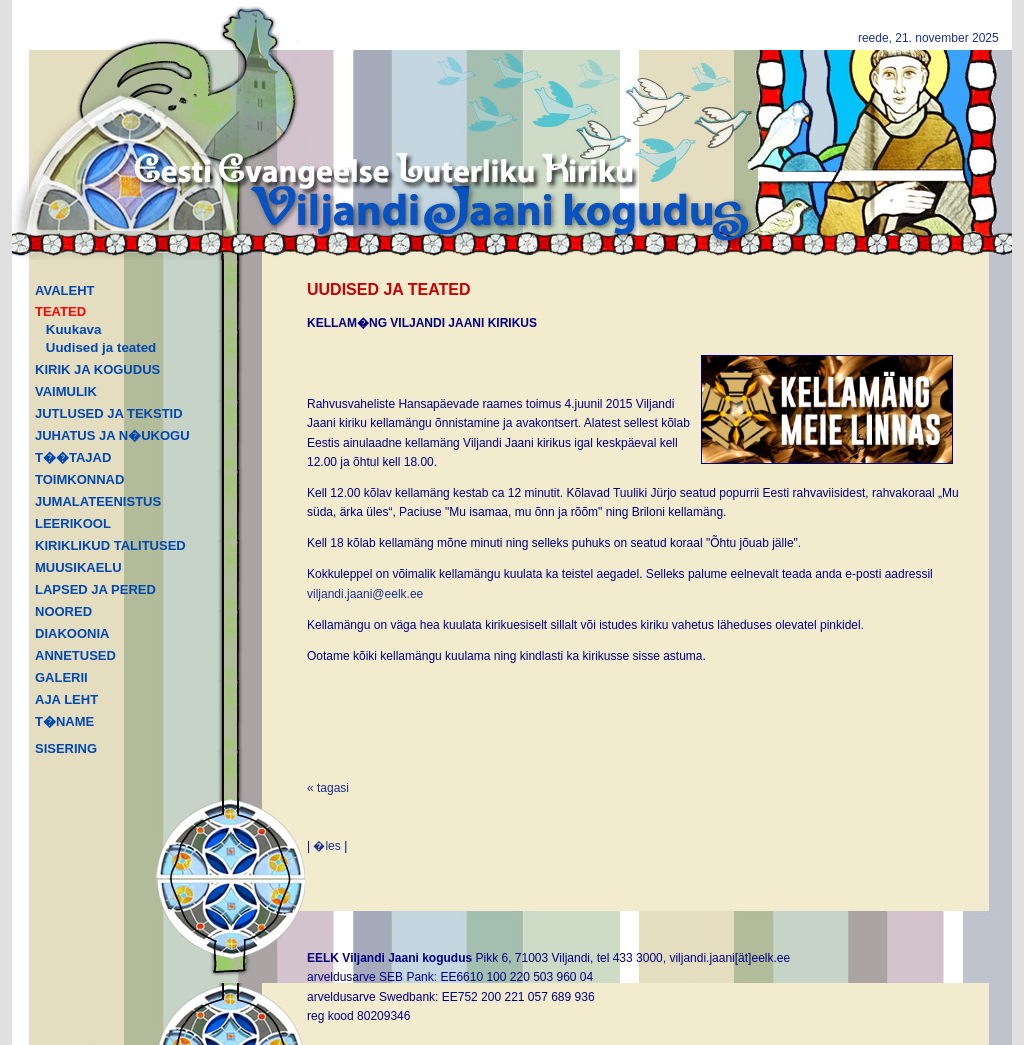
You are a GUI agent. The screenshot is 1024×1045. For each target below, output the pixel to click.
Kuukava (74, 329)
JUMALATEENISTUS (98, 501)
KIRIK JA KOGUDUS (97, 369)
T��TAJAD (73, 457)
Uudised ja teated (101, 347)
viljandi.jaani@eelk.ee (365, 594)
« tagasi (328, 788)
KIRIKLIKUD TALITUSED (110, 545)
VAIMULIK (66, 391)
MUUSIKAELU (78, 567)
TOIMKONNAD (79, 479)
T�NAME (64, 721)
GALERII (61, 677)
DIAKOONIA (72, 633)
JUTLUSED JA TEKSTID (109, 413)
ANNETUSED (75, 655)
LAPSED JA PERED (95, 589)
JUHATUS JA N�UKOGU (112, 435)
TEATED (60, 311)
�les (326, 846)
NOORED (63, 611)
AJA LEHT (66, 699)
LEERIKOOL (73, 523)
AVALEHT (64, 290)
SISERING (66, 748)
